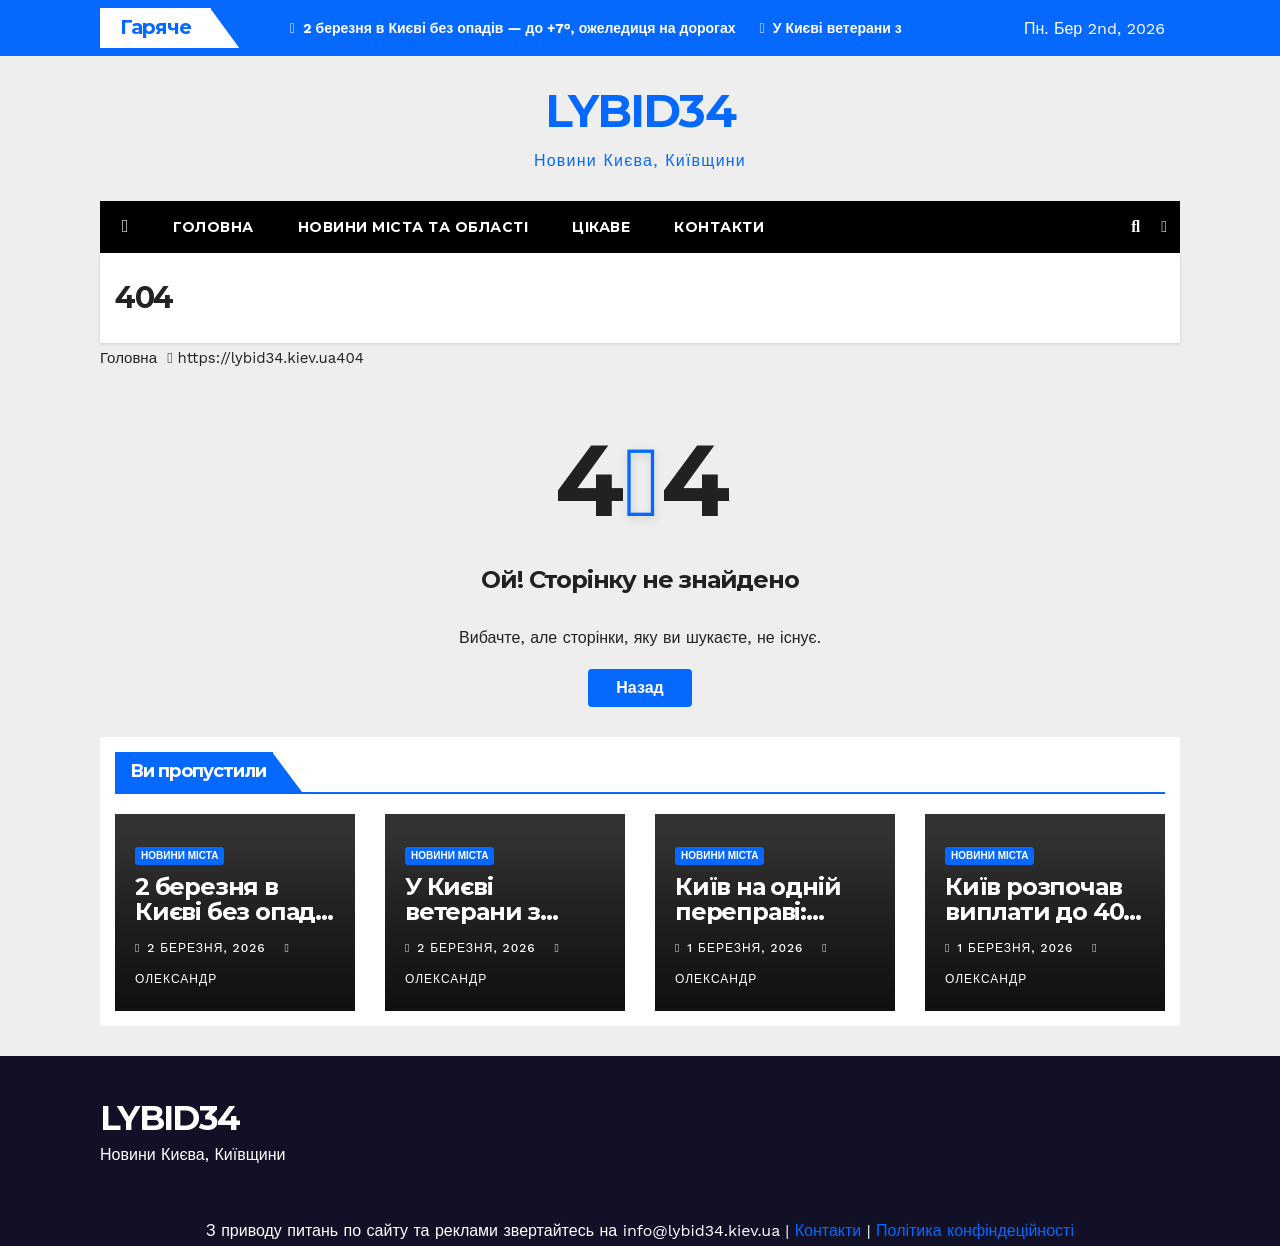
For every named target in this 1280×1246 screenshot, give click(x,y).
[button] (1135, 226)
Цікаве (601, 227)
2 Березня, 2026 (208, 948)
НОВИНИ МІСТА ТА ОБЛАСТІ (413, 227)
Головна (213, 227)
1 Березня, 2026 (747, 948)
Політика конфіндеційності (975, 1230)
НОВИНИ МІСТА (179, 855)
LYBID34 (640, 110)
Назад (639, 687)
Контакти (719, 227)
